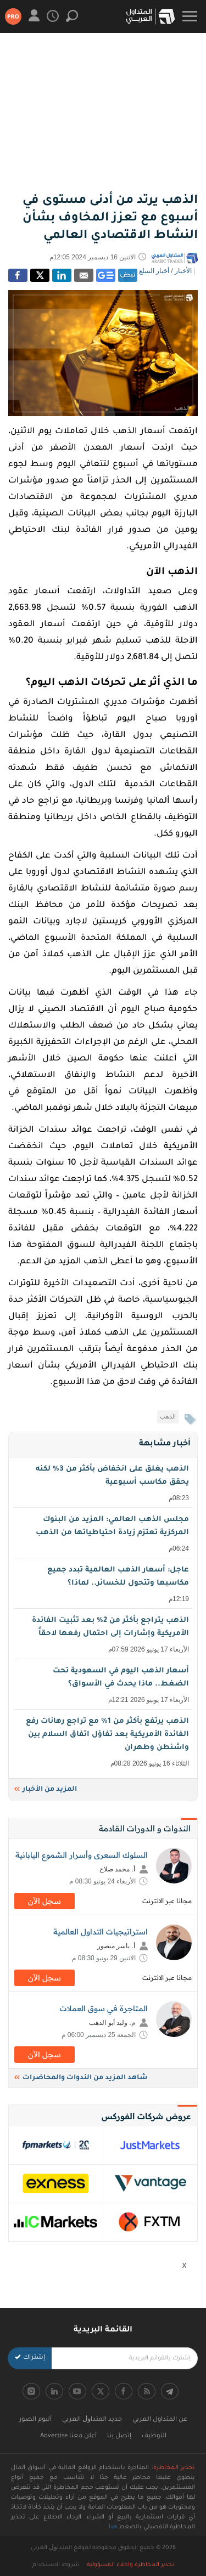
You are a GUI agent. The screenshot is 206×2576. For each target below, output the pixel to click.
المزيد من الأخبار (45, 1790)
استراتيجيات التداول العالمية (100, 1932)
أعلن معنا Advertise (68, 2436)
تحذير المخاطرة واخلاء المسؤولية (130, 2565)
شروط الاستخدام (56, 2565)
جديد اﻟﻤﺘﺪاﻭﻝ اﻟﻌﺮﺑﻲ (92, 2420)
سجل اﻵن (44, 1901)
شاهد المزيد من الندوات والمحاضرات (80, 2078)
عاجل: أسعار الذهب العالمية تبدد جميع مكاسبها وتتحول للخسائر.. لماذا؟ (104, 1585)
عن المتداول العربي (159, 2420)
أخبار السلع (154, 271)
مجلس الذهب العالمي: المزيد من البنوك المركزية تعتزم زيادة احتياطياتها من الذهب (104, 1534)
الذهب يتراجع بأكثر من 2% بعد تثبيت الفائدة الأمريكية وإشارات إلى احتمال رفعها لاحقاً (104, 1635)
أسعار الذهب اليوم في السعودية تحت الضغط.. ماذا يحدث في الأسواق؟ (104, 1686)
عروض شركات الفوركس (146, 2116)
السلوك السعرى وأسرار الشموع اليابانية (81, 1855)
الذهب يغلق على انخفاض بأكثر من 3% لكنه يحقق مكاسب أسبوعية (104, 1484)
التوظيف (154, 2436)
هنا (113, 2527)
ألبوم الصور (35, 2420)
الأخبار (183, 271)
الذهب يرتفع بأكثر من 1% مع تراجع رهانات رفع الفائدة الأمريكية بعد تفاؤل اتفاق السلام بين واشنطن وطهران (104, 1742)
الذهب (168, 1416)
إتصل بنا (119, 2436)
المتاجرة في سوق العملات (104, 2008)
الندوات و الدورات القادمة (145, 1828)
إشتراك (30, 2358)
